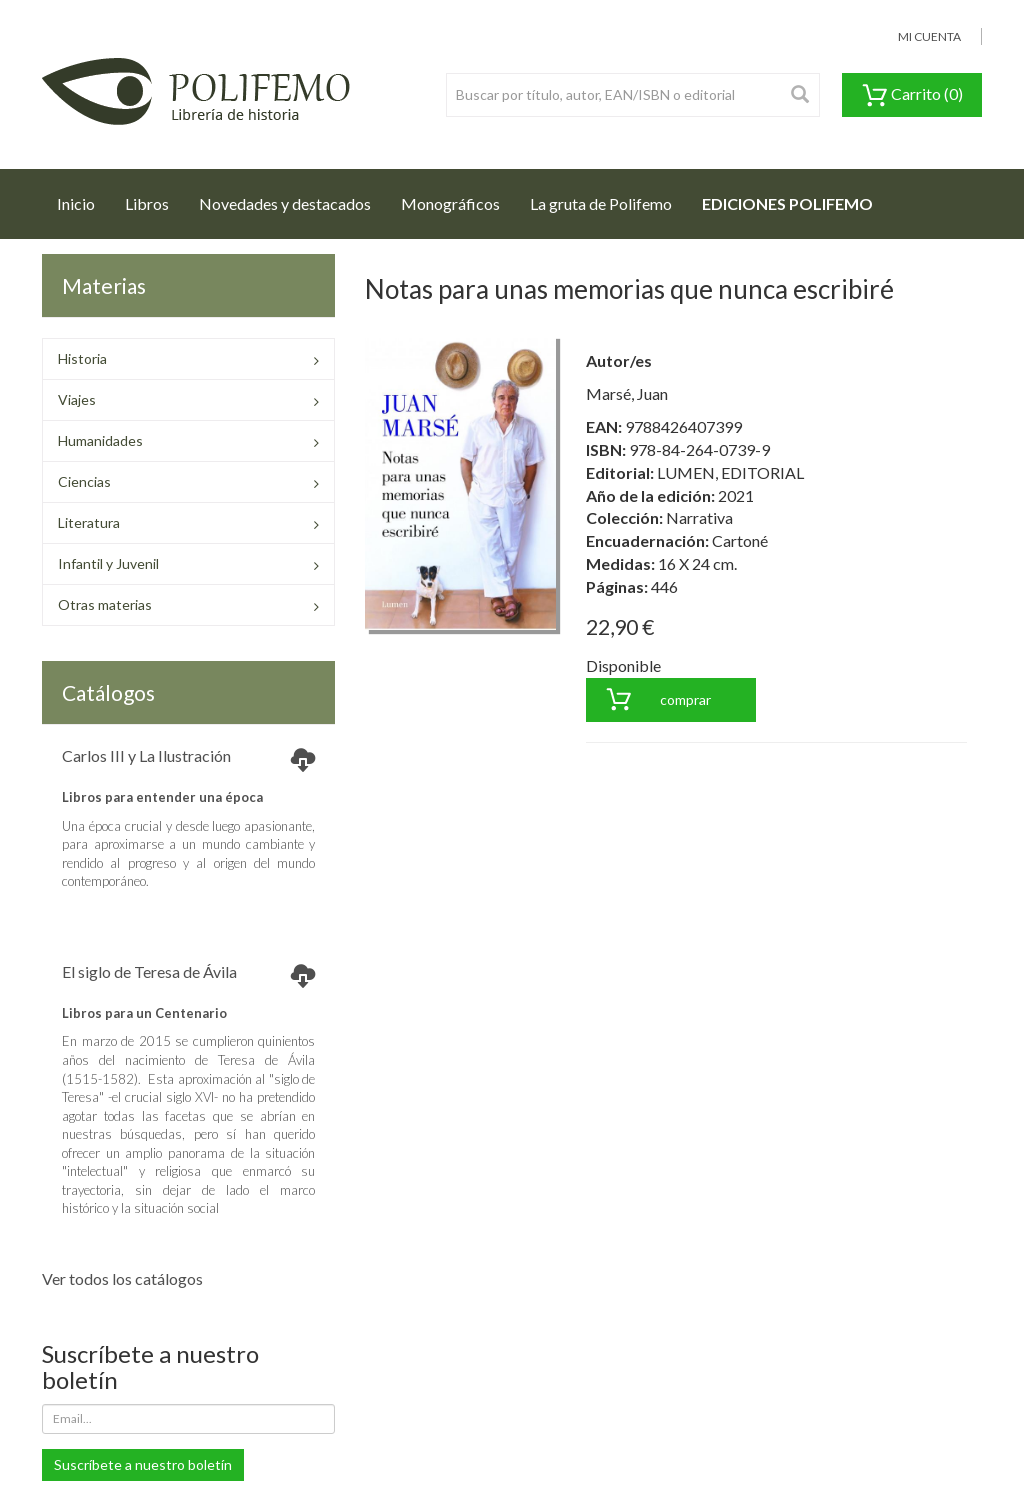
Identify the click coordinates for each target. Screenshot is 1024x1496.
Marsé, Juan (627, 393)
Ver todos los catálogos (122, 1278)
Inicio (83, 198)
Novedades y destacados (285, 203)
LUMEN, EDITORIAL (730, 472)
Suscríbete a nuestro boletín (143, 1464)
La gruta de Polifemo (601, 203)
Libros (147, 203)
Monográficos (450, 203)
